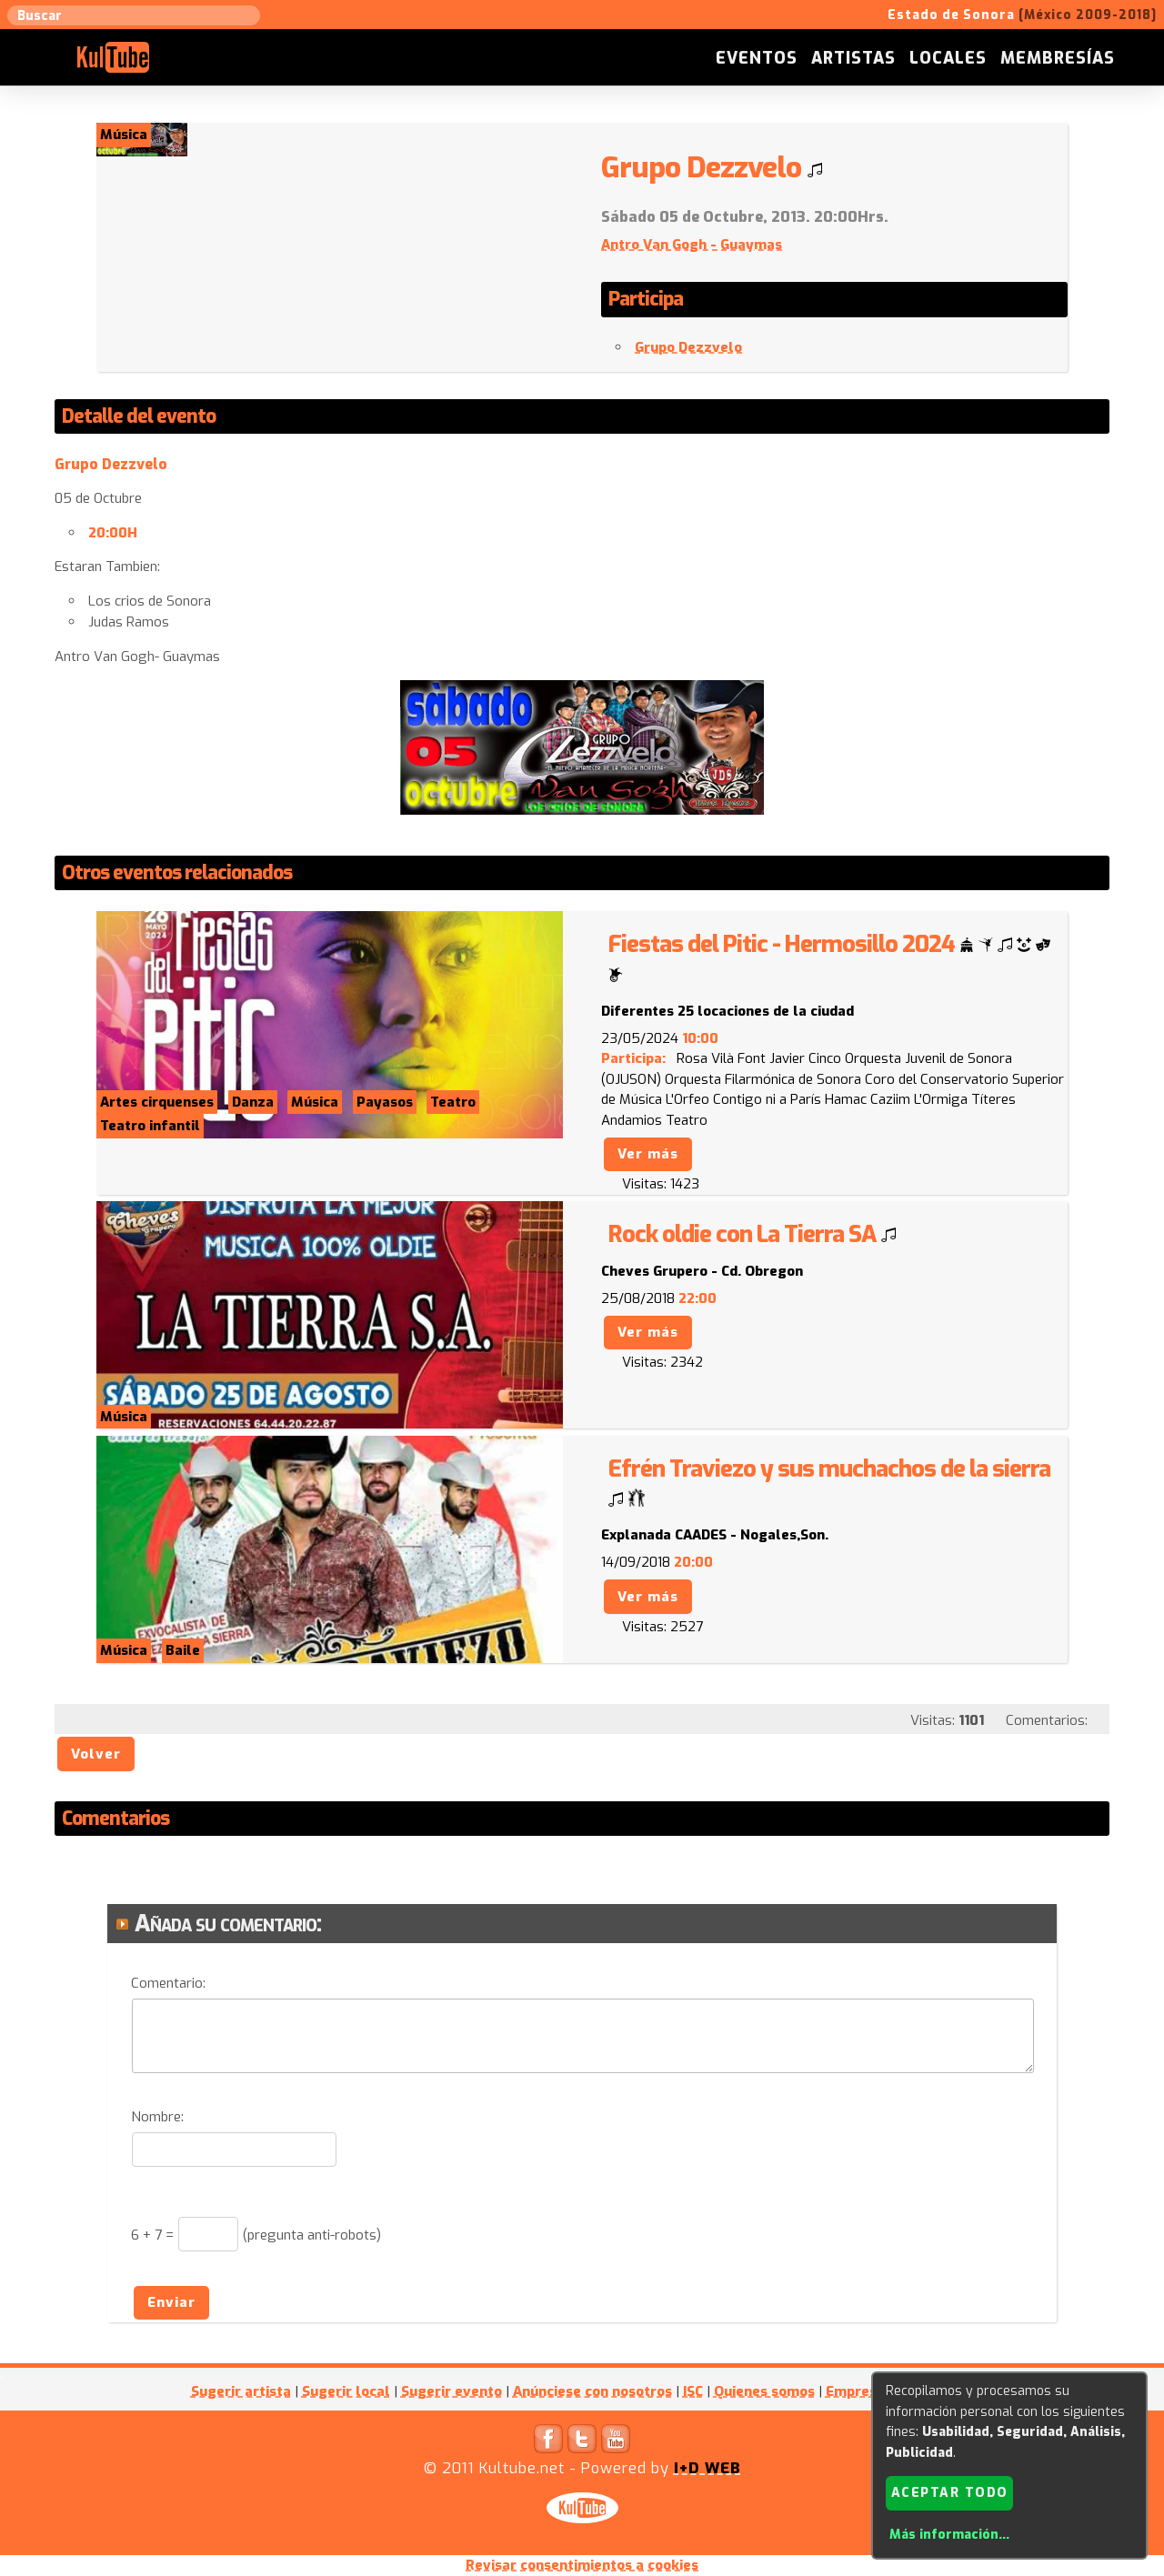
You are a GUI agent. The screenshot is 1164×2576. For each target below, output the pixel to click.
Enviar (171, 2302)
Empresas (859, 2391)
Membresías (1057, 58)
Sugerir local (346, 2391)
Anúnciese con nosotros (592, 2391)
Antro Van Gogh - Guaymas (691, 245)
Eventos (757, 58)
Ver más (647, 1154)
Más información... (949, 2534)
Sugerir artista (241, 2391)
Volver (96, 1754)
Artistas (853, 58)
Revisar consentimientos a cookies (582, 2565)
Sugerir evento (451, 2391)
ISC (693, 2391)
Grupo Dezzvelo (688, 347)
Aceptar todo (949, 2492)
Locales (948, 58)
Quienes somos (764, 2391)
